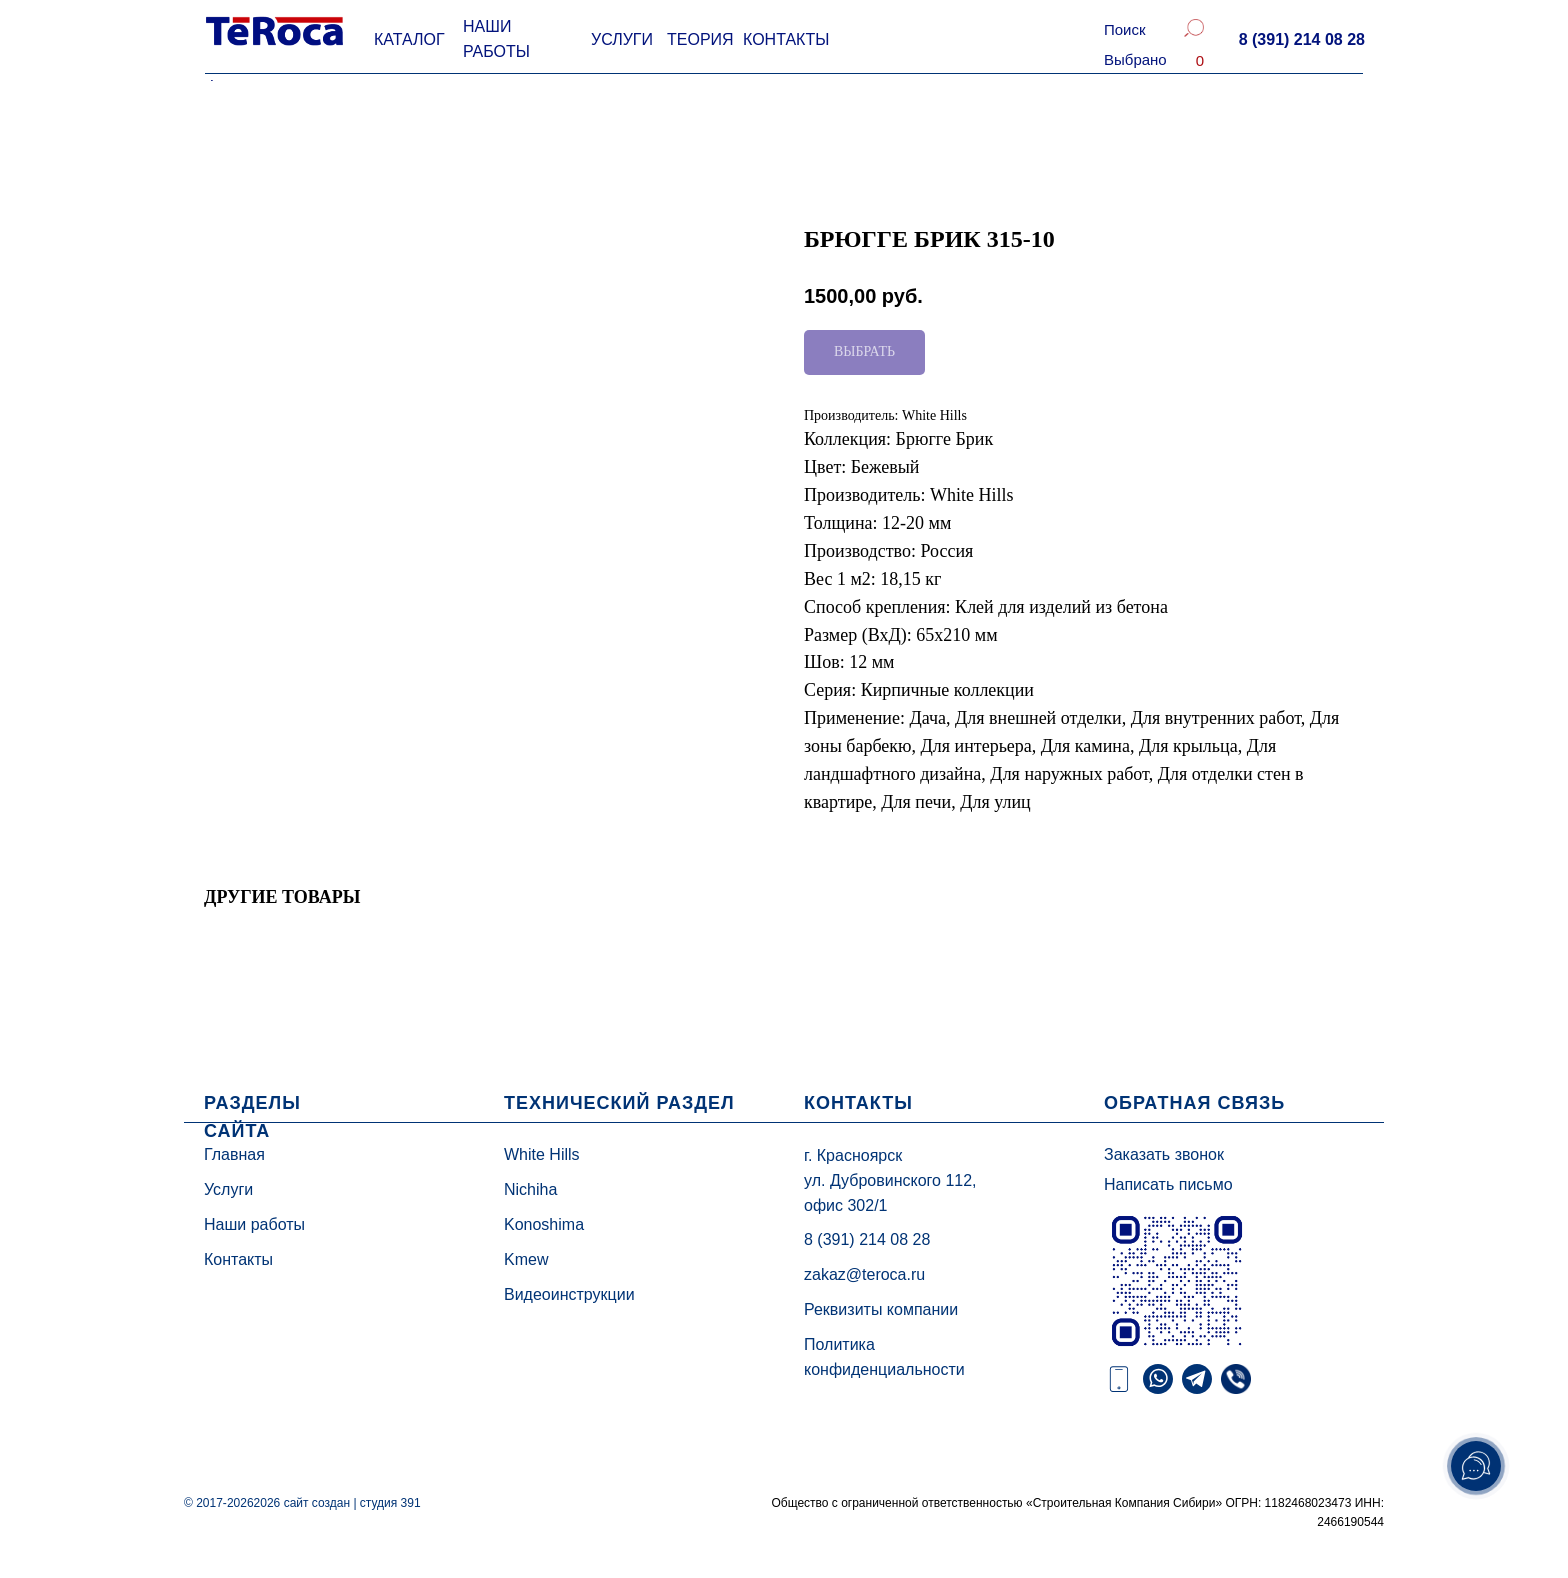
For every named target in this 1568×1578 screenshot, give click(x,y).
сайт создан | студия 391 (352, 1503)
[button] (1301, 40)
